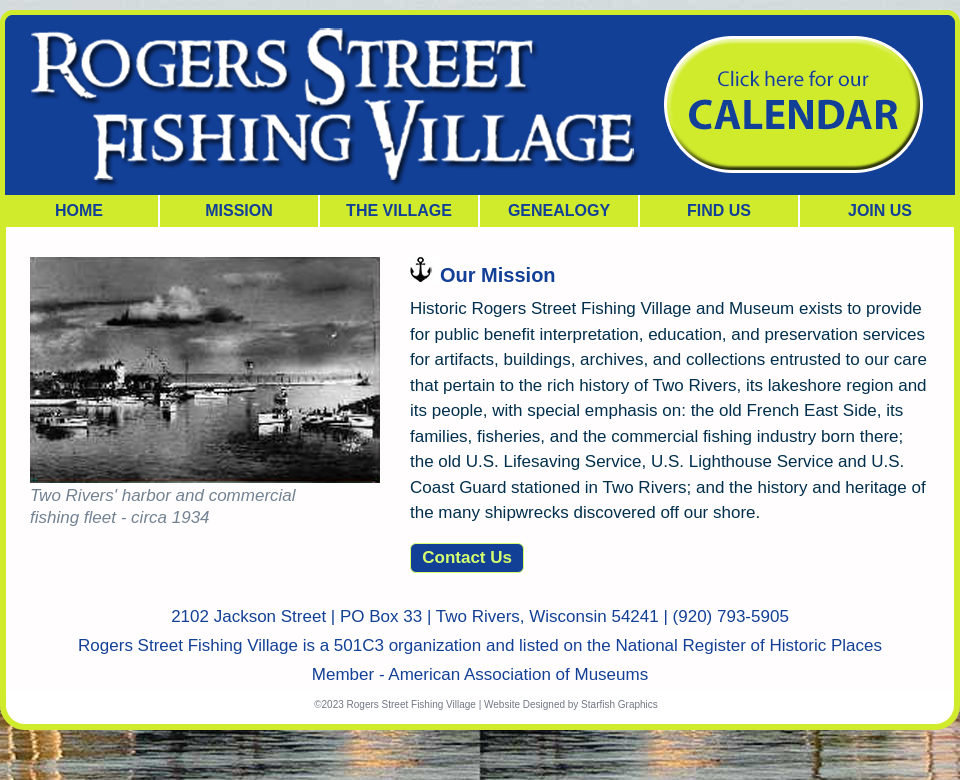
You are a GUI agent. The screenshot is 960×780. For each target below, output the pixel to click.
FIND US (719, 210)
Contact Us (467, 557)
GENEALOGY (559, 210)
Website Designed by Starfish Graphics (571, 704)
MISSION (239, 210)
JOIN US (880, 210)
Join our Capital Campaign (792, 105)
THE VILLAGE (399, 210)
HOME (79, 210)
